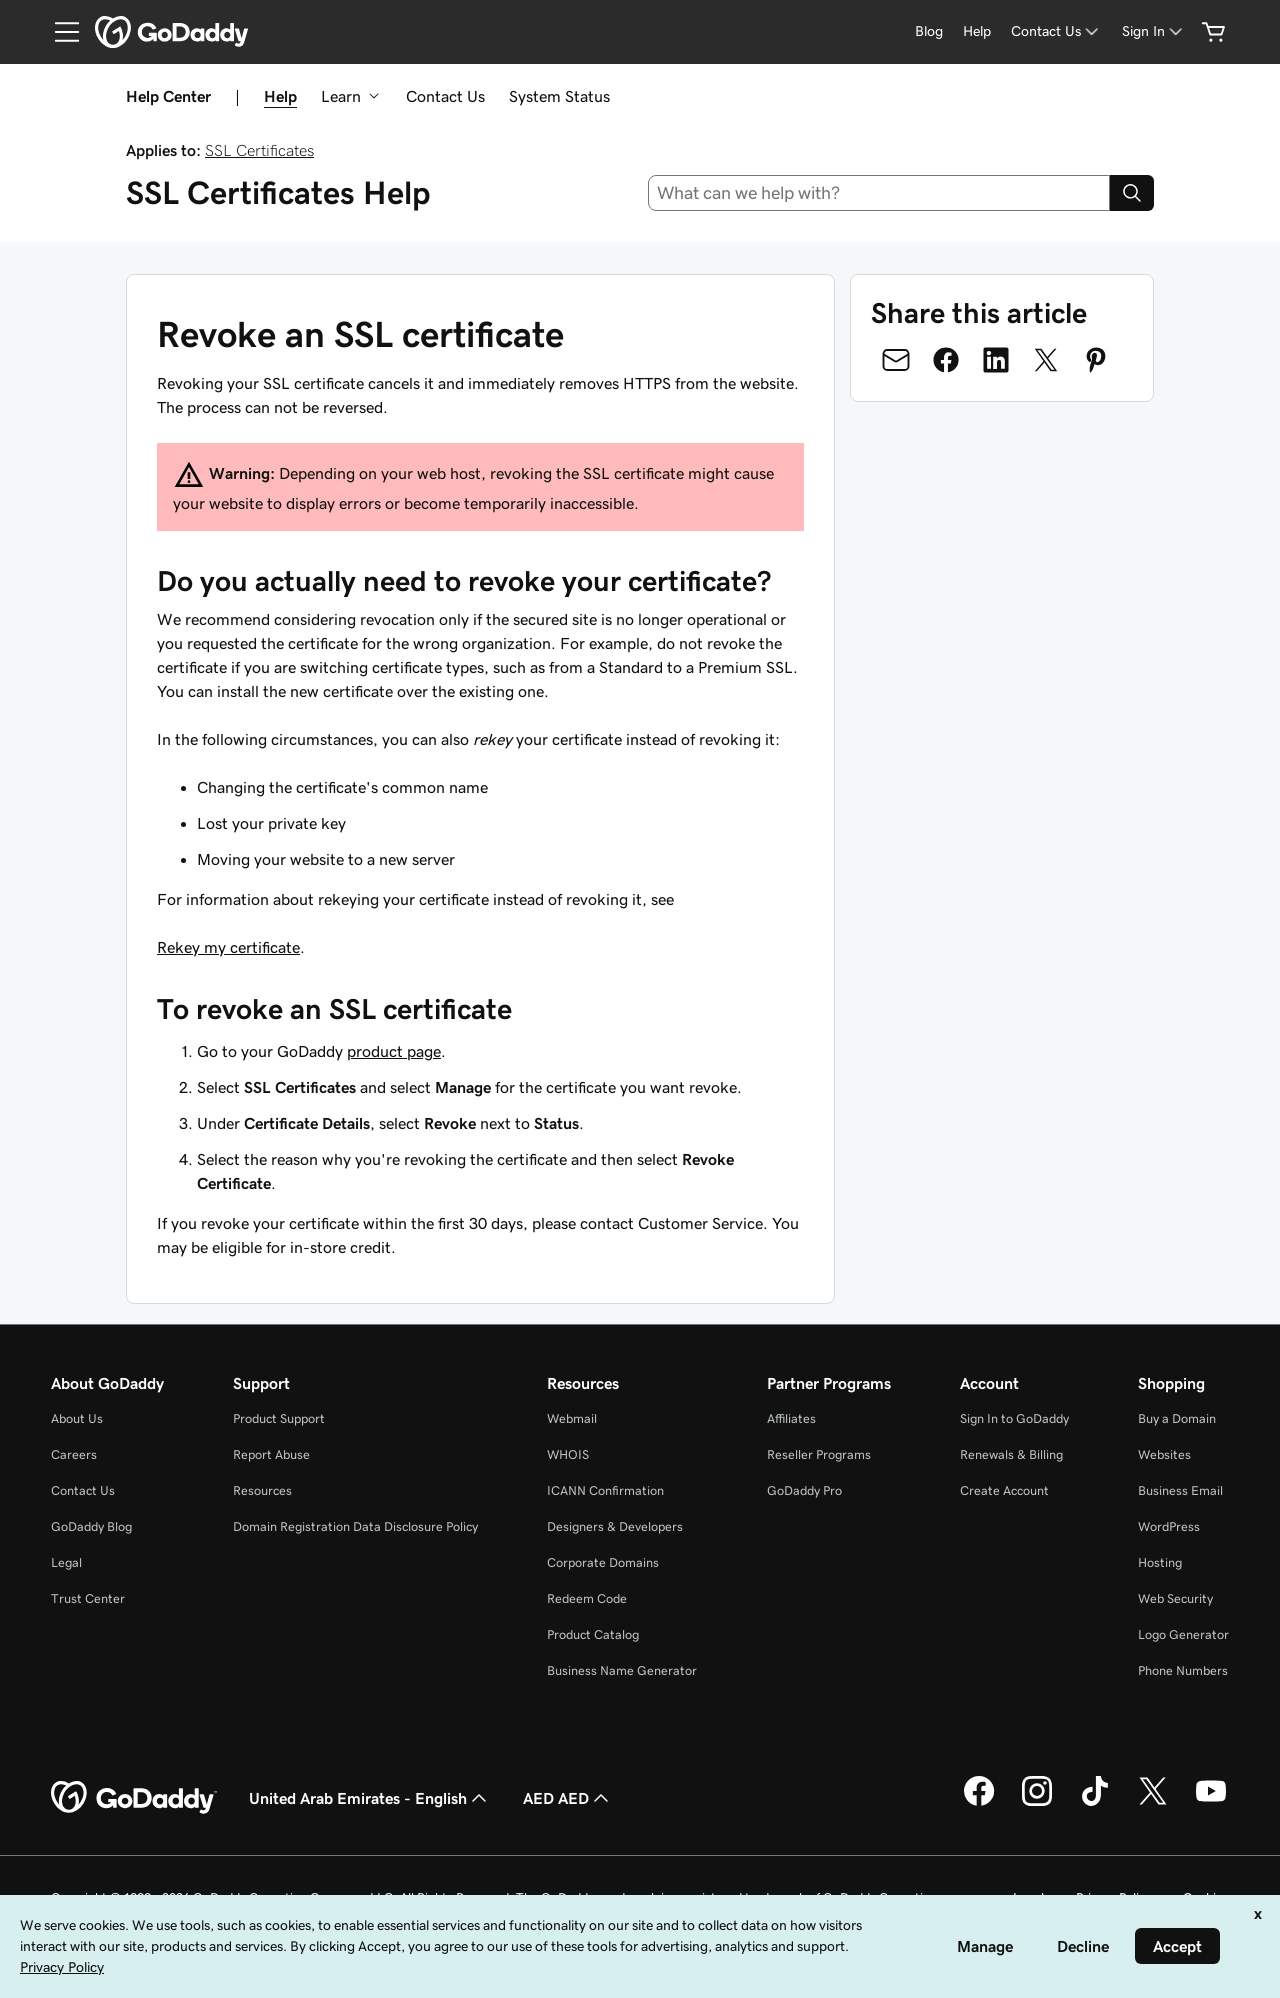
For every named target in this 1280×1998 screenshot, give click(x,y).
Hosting (1160, 1562)
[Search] (1132, 193)
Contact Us (445, 96)
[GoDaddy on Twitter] (1153, 1803)
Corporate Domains (603, 1562)
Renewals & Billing (1011, 1454)
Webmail (572, 1418)
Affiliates (791, 1418)
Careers (74, 1454)
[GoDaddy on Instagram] (1037, 1803)
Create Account (1004, 1490)
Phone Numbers (1183, 1670)
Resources (262, 1490)
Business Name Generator (622, 1670)
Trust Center (88, 1598)
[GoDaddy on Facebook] (979, 1803)
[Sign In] (1154, 31)
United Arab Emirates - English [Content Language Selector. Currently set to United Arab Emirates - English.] (370, 1798)
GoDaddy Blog (91, 1526)
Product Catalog (593, 1634)
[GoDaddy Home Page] (134, 1798)
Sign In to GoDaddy (1014, 1418)
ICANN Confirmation (605, 1490)
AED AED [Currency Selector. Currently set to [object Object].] (568, 1798)
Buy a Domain (1177, 1418)
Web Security (1175, 1598)
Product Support (279, 1418)
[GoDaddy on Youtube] (1211, 1803)
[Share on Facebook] (946, 360)
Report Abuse (271, 1454)
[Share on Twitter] (1046, 360)
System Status (559, 96)
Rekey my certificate (228, 947)
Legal (66, 1562)
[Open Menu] (59, 32)
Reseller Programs (819, 1454)
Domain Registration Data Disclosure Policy (355, 1526)
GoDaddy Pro (804, 1490)
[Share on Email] (896, 360)
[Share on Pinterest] (1096, 360)
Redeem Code (587, 1598)
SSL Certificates (259, 150)
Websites (1164, 1454)
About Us (77, 1418)
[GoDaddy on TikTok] (1095, 1803)
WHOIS (568, 1454)
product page (394, 1051)
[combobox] (879, 193)
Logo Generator (1183, 1634)
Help (280, 96)
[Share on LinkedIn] (996, 360)
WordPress (1169, 1526)
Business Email (1180, 1490)
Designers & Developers (615, 1526)
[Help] (977, 31)
